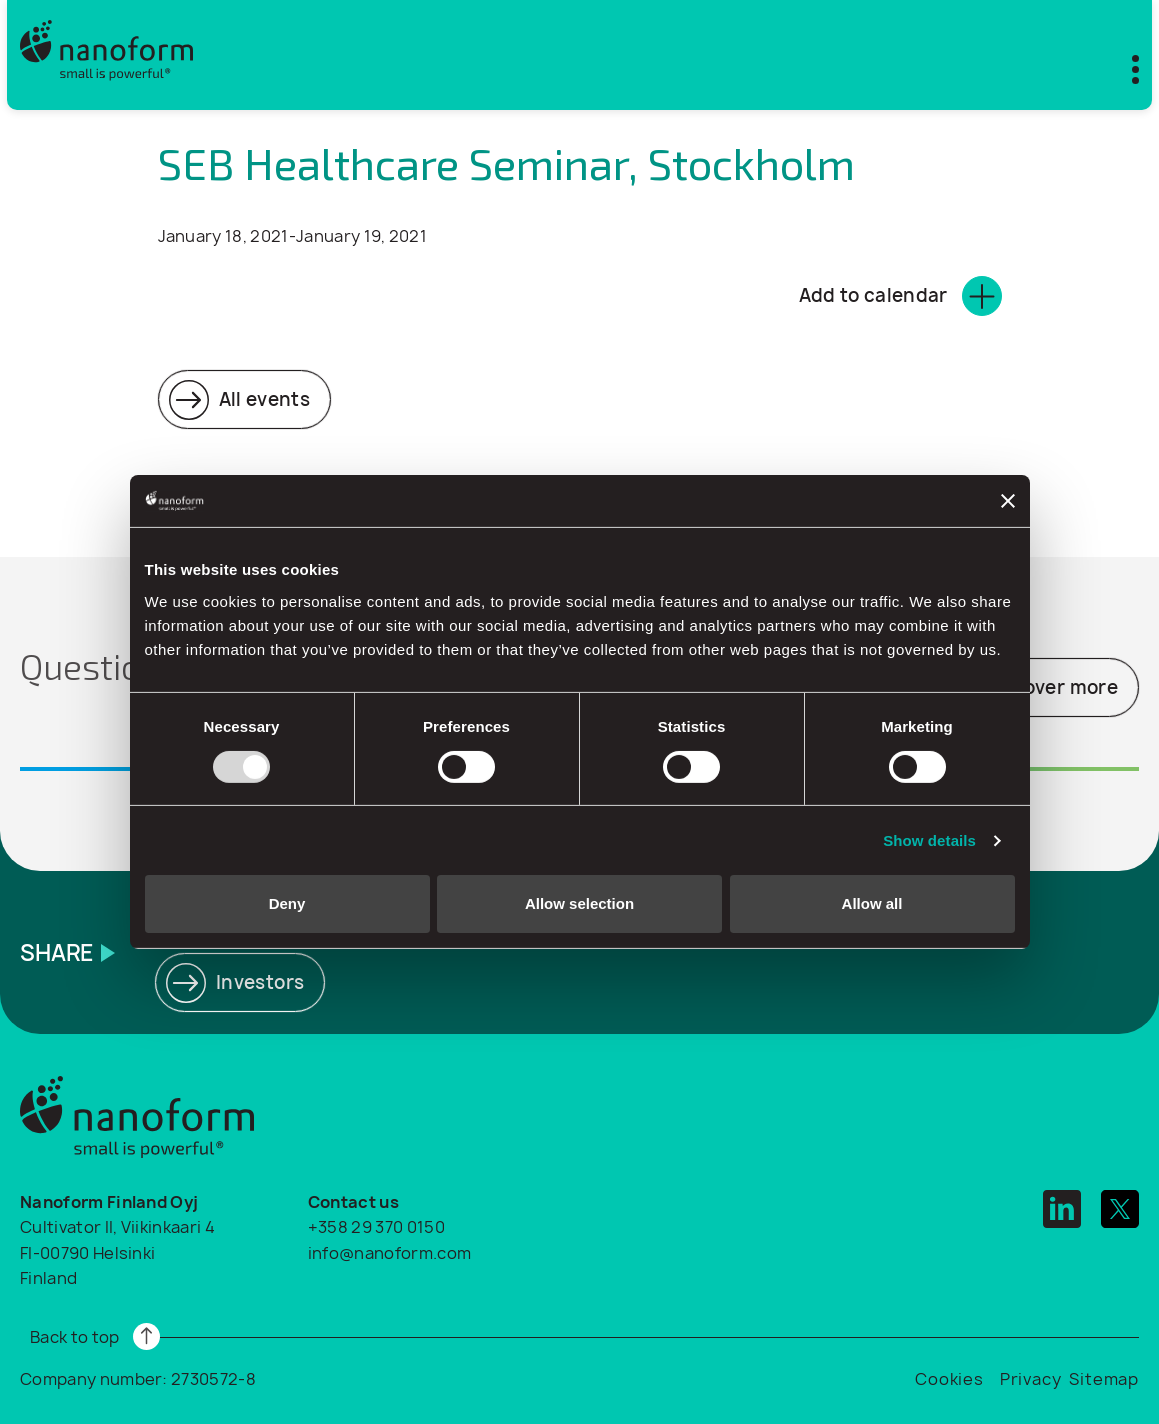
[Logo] (106, 55)
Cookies (949, 1379)
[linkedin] (1062, 1209)
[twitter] (1120, 1209)
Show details (929, 840)
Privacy (1031, 1379)
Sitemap (1104, 1379)
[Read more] (245, 399)
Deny (287, 903)
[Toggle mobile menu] (1122, 65)
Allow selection (579, 903)
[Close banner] (1008, 501)
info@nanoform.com (389, 1253)
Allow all (872, 903)
